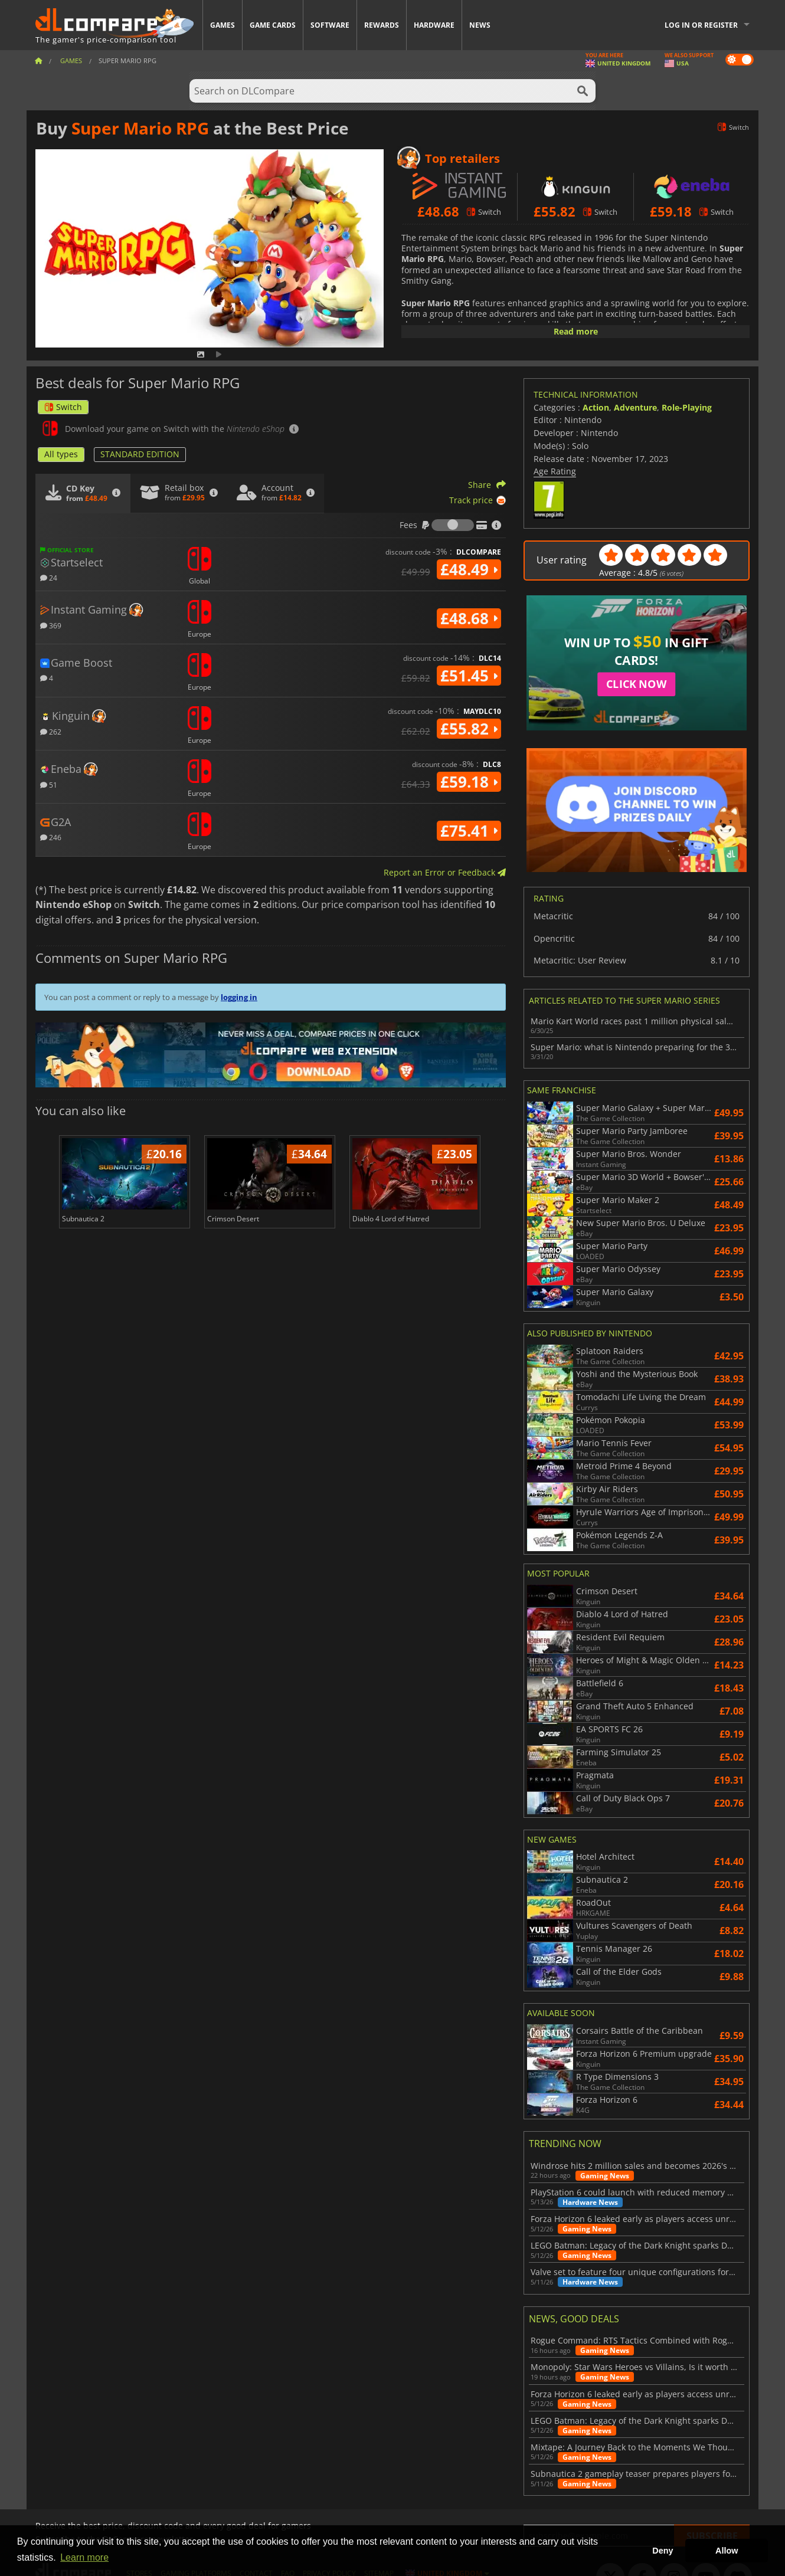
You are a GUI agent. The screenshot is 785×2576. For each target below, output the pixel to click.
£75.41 (469, 831)
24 (48, 577)
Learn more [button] (84, 2557)
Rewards (381, 25)
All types (61, 454)
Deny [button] (662, 2550)
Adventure (635, 407)
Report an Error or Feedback (445, 872)
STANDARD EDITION (139, 454)
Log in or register (701, 25)
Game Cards (273, 25)
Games (222, 25)
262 (50, 731)
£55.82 (469, 729)
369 (50, 625)
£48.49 (469, 569)
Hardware (434, 25)
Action (596, 407)
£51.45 (469, 676)
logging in (239, 997)
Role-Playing (687, 407)
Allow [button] (726, 2550)
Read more (576, 331)
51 (48, 784)
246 (50, 837)
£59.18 (469, 782)
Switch (63, 406)
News (479, 25)
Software (329, 25)
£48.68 (469, 618)
